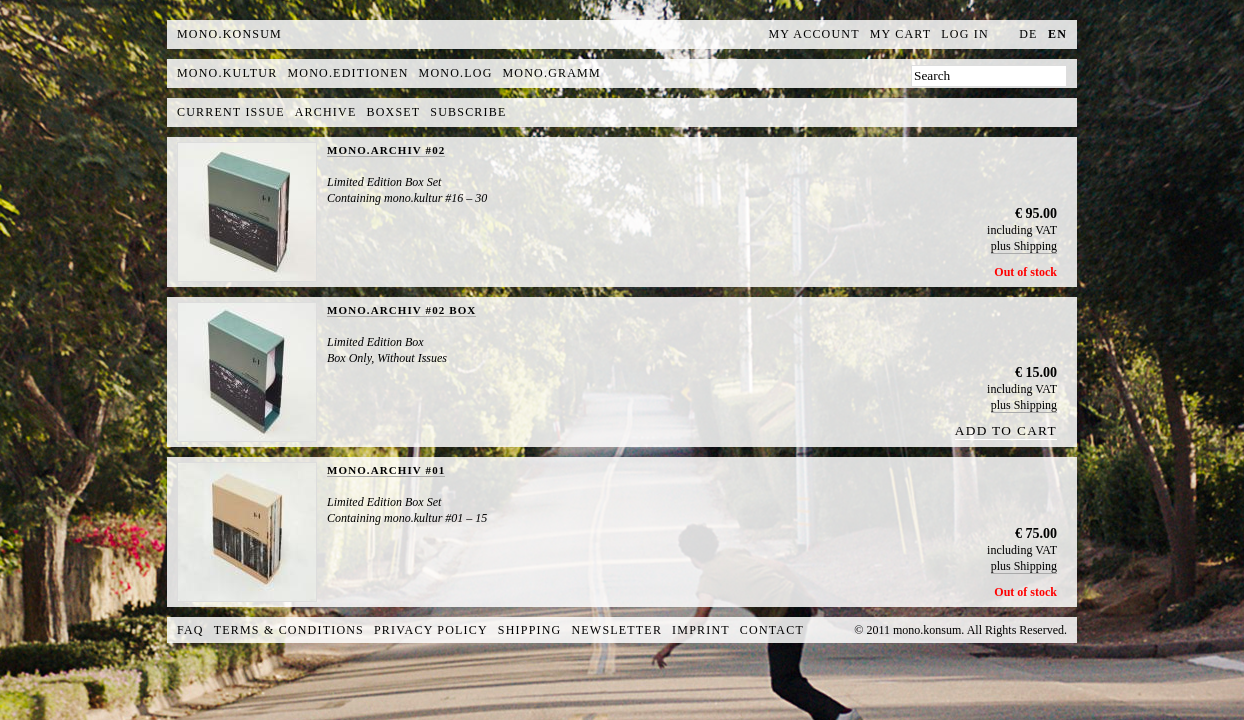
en (1057, 34)
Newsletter (616, 630)
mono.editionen (347, 73)
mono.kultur (227, 73)
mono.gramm (552, 73)
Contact (772, 630)
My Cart (901, 34)
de (1028, 34)
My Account (814, 34)
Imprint (701, 630)
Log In (965, 34)
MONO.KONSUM (229, 34)
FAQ (190, 630)
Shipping (530, 630)
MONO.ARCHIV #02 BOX (401, 310)
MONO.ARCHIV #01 (386, 470)
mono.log (456, 73)
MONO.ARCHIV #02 (386, 150)
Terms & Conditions (289, 630)
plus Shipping (1024, 246)
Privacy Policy (431, 630)
